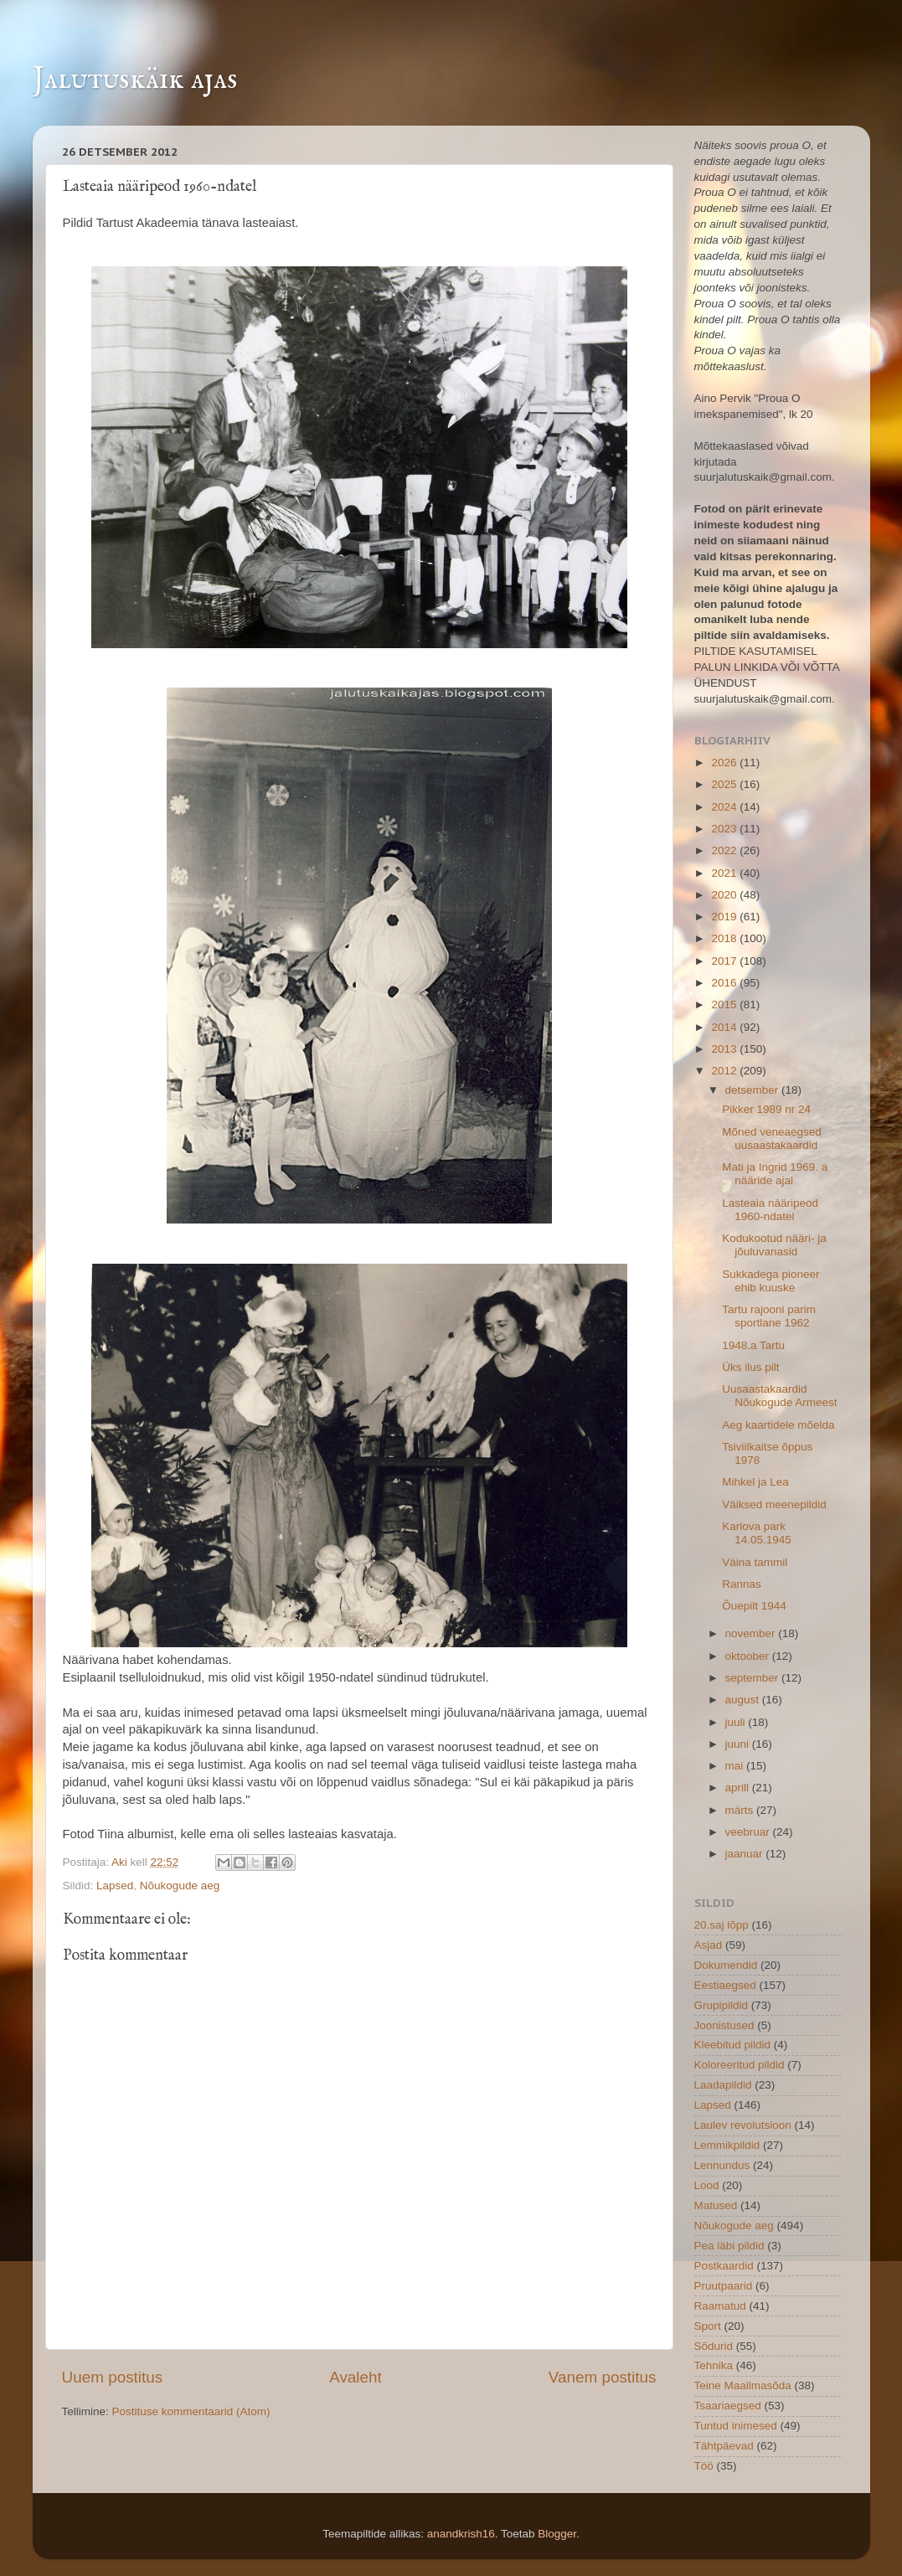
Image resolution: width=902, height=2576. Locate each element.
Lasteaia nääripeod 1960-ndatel (770, 1210)
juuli (737, 1722)
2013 (725, 1049)
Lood (706, 2185)
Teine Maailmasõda (742, 2385)
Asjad (708, 1945)
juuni (738, 1744)
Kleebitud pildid (732, 2044)
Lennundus (722, 2165)
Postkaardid (724, 2265)
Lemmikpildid (727, 2145)
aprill (738, 1787)
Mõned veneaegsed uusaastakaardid (772, 1138)
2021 (725, 873)
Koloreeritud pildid (739, 2064)
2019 (725, 916)
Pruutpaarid (723, 2286)
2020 (725, 895)
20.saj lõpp (721, 1925)
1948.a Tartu (753, 1345)
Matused (716, 2205)
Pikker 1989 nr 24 (766, 1109)
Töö (704, 2466)
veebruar (749, 1832)
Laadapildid (723, 2085)
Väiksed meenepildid (774, 1504)
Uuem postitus (112, 2377)
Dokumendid (726, 1965)
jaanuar (745, 1853)
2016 (725, 982)
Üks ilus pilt (750, 1367)
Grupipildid (721, 2005)
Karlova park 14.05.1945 (756, 1533)
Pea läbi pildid (729, 2245)
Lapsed (114, 1885)
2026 (725, 762)
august (743, 1699)
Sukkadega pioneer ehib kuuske (770, 1281)
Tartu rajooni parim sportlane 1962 (769, 1316)
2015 (725, 1004)
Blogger (557, 2533)
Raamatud (720, 2306)
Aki (121, 1862)
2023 (725, 828)
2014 (725, 1027)
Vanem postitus (603, 2377)
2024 (725, 807)
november (752, 1633)
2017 (725, 961)
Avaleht (355, 2377)
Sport (707, 2326)
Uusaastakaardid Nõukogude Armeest (779, 1396)
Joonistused (724, 2025)
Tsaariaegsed (727, 2405)
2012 (725, 1070)
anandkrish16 (461, 2533)
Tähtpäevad (724, 2445)
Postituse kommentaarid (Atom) (191, 2411)
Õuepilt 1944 (754, 1606)
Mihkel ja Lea (755, 1482)
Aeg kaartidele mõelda (778, 1425)
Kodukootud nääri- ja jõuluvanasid (774, 1245)
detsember (753, 1090)
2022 (725, 850)
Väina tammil (754, 1562)
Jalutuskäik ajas (135, 79)
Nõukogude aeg (179, 1885)
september (753, 1678)
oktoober (748, 1656)
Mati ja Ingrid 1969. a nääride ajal (774, 1174)
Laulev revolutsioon (742, 2125)
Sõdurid (714, 2346)
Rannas (741, 1584)
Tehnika (714, 2365)
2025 (725, 784)
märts (741, 1810)
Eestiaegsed (725, 1985)
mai (736, 1765)
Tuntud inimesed (735, 2425)
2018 (725, 938)
